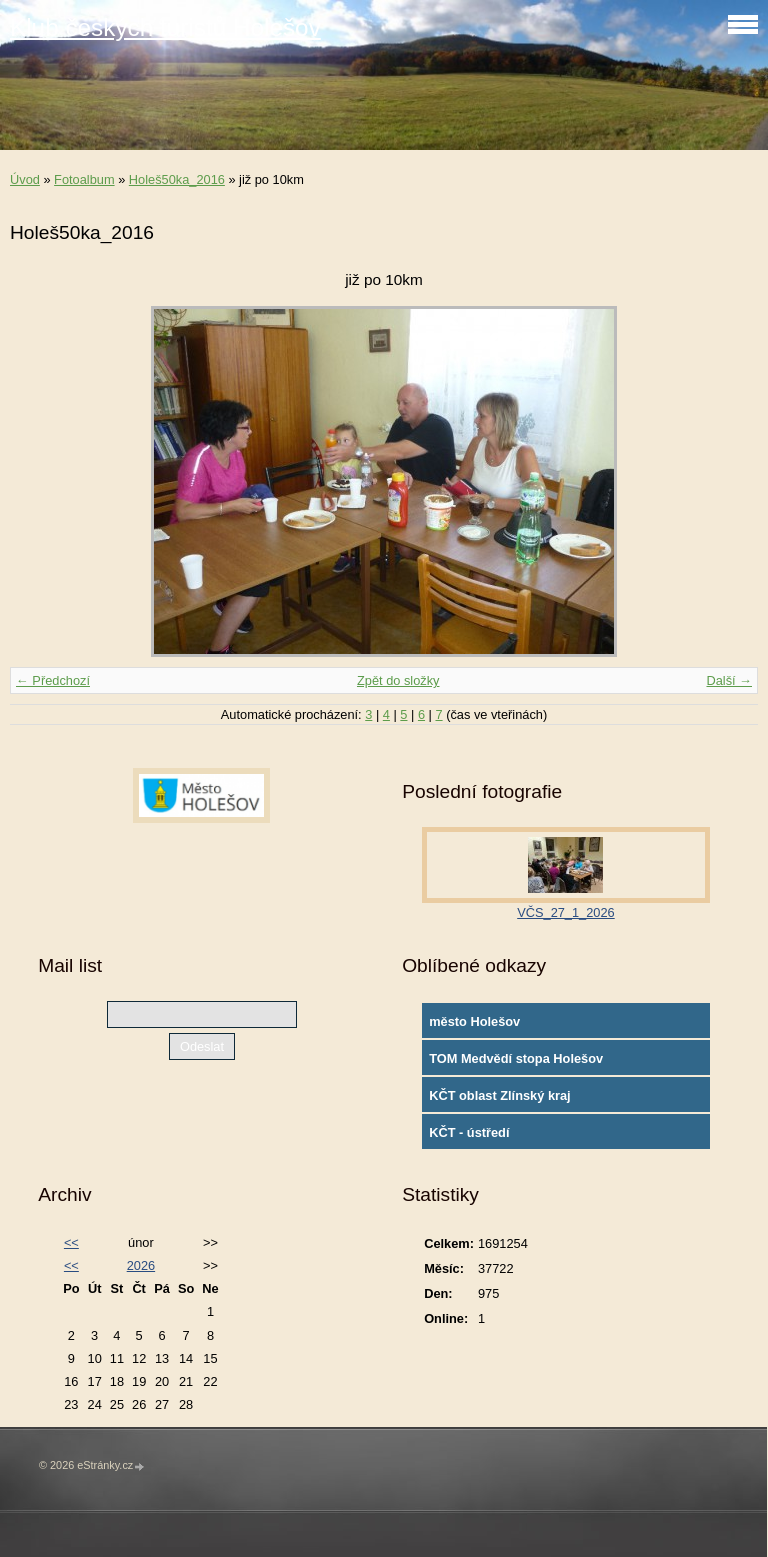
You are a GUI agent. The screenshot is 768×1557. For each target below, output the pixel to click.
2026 (141, 1265)
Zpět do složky (398, 680)
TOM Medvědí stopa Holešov (516, 1058)
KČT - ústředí (469, 1132)
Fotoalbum (84, 179)
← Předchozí (53, 680)
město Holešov (474, 1021)
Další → (729, 680)
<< (71, 1242)
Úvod (25, 179)
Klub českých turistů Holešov (165, 27)
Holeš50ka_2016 (177, 179)
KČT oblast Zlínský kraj (500, 1095)
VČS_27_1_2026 (565, 912)
